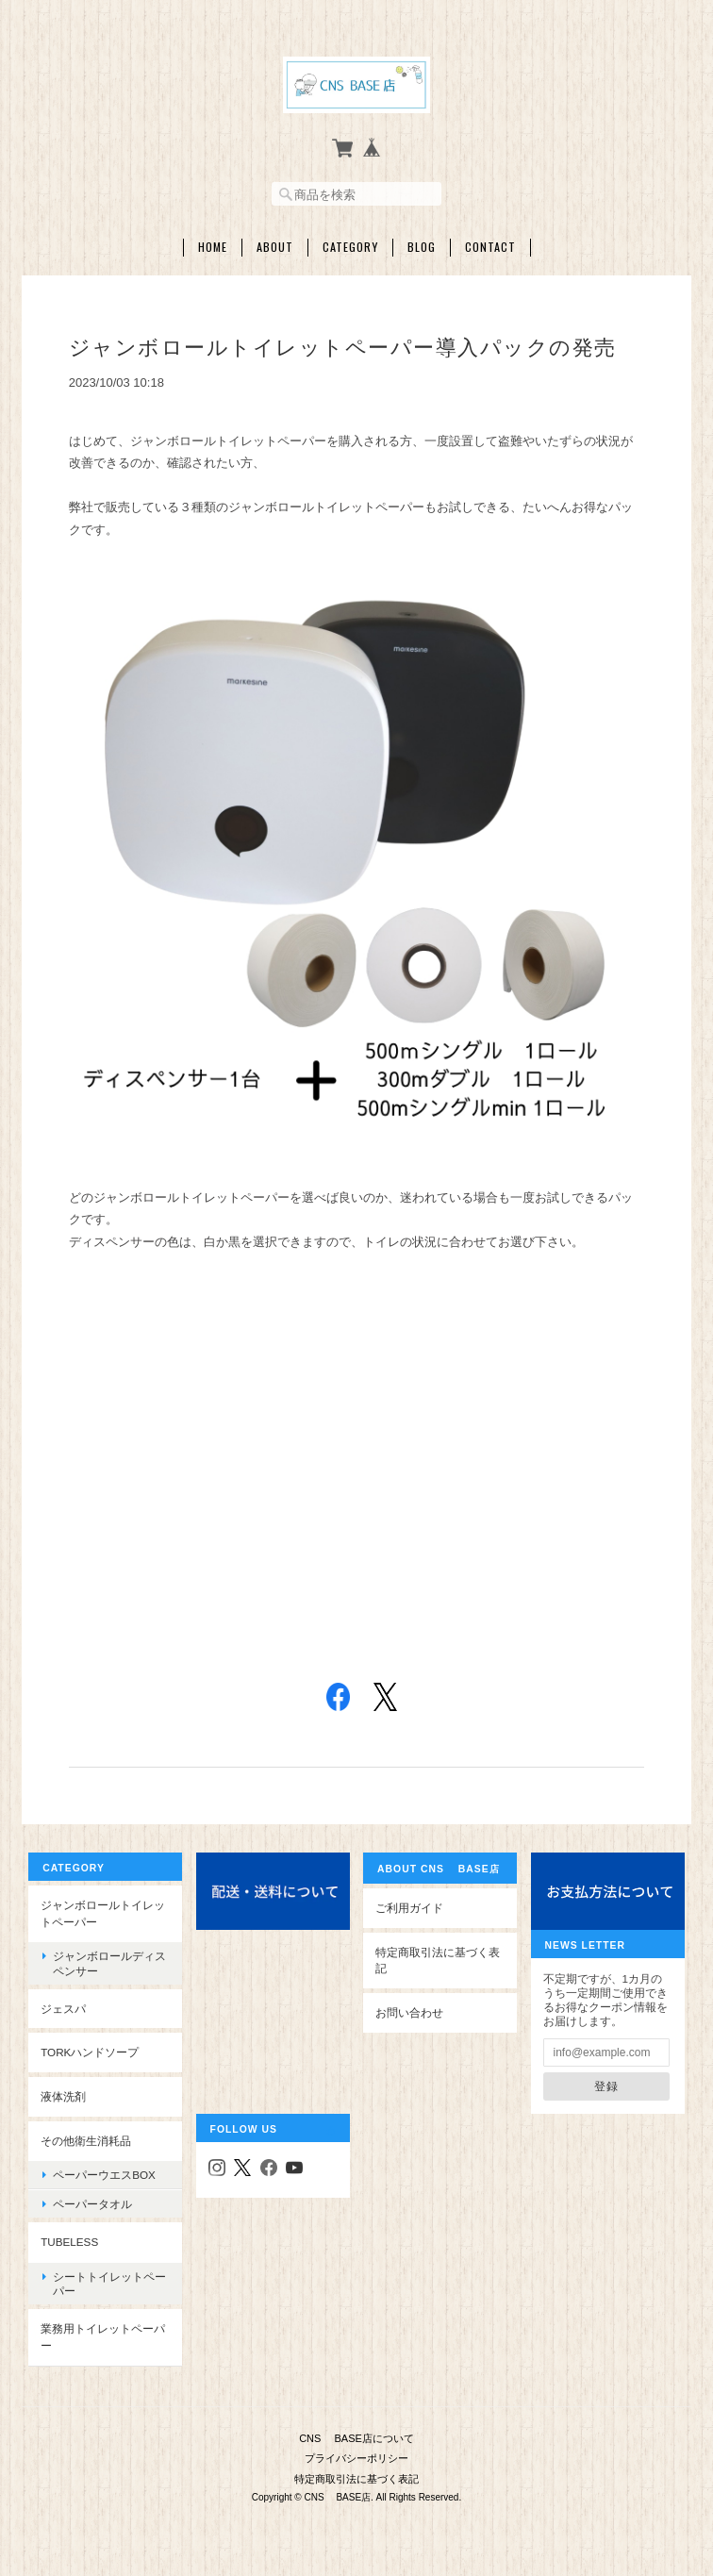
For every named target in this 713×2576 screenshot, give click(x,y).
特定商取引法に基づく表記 (437, 1958)
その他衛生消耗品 (86, 2139)
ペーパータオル (92, 2202)
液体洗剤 (63, 2094)
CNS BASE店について (356, 2434)
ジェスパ (63, 2007)
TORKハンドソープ (90, 2051)
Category (350, 245)
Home (212, 245)
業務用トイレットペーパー (103, 2336)
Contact (490, 245)
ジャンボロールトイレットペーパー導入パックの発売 (343, 345)
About (275, 245)
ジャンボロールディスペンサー (109, 1962)
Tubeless (69, 2241)
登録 (606, 2084)
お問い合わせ (409, 2010)
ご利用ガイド (409, 1906)
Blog (421, 245)
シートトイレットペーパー (109, 2282)
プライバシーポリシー (356, 2454)
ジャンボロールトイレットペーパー (103, 1911)
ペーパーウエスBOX (104, 2173)
